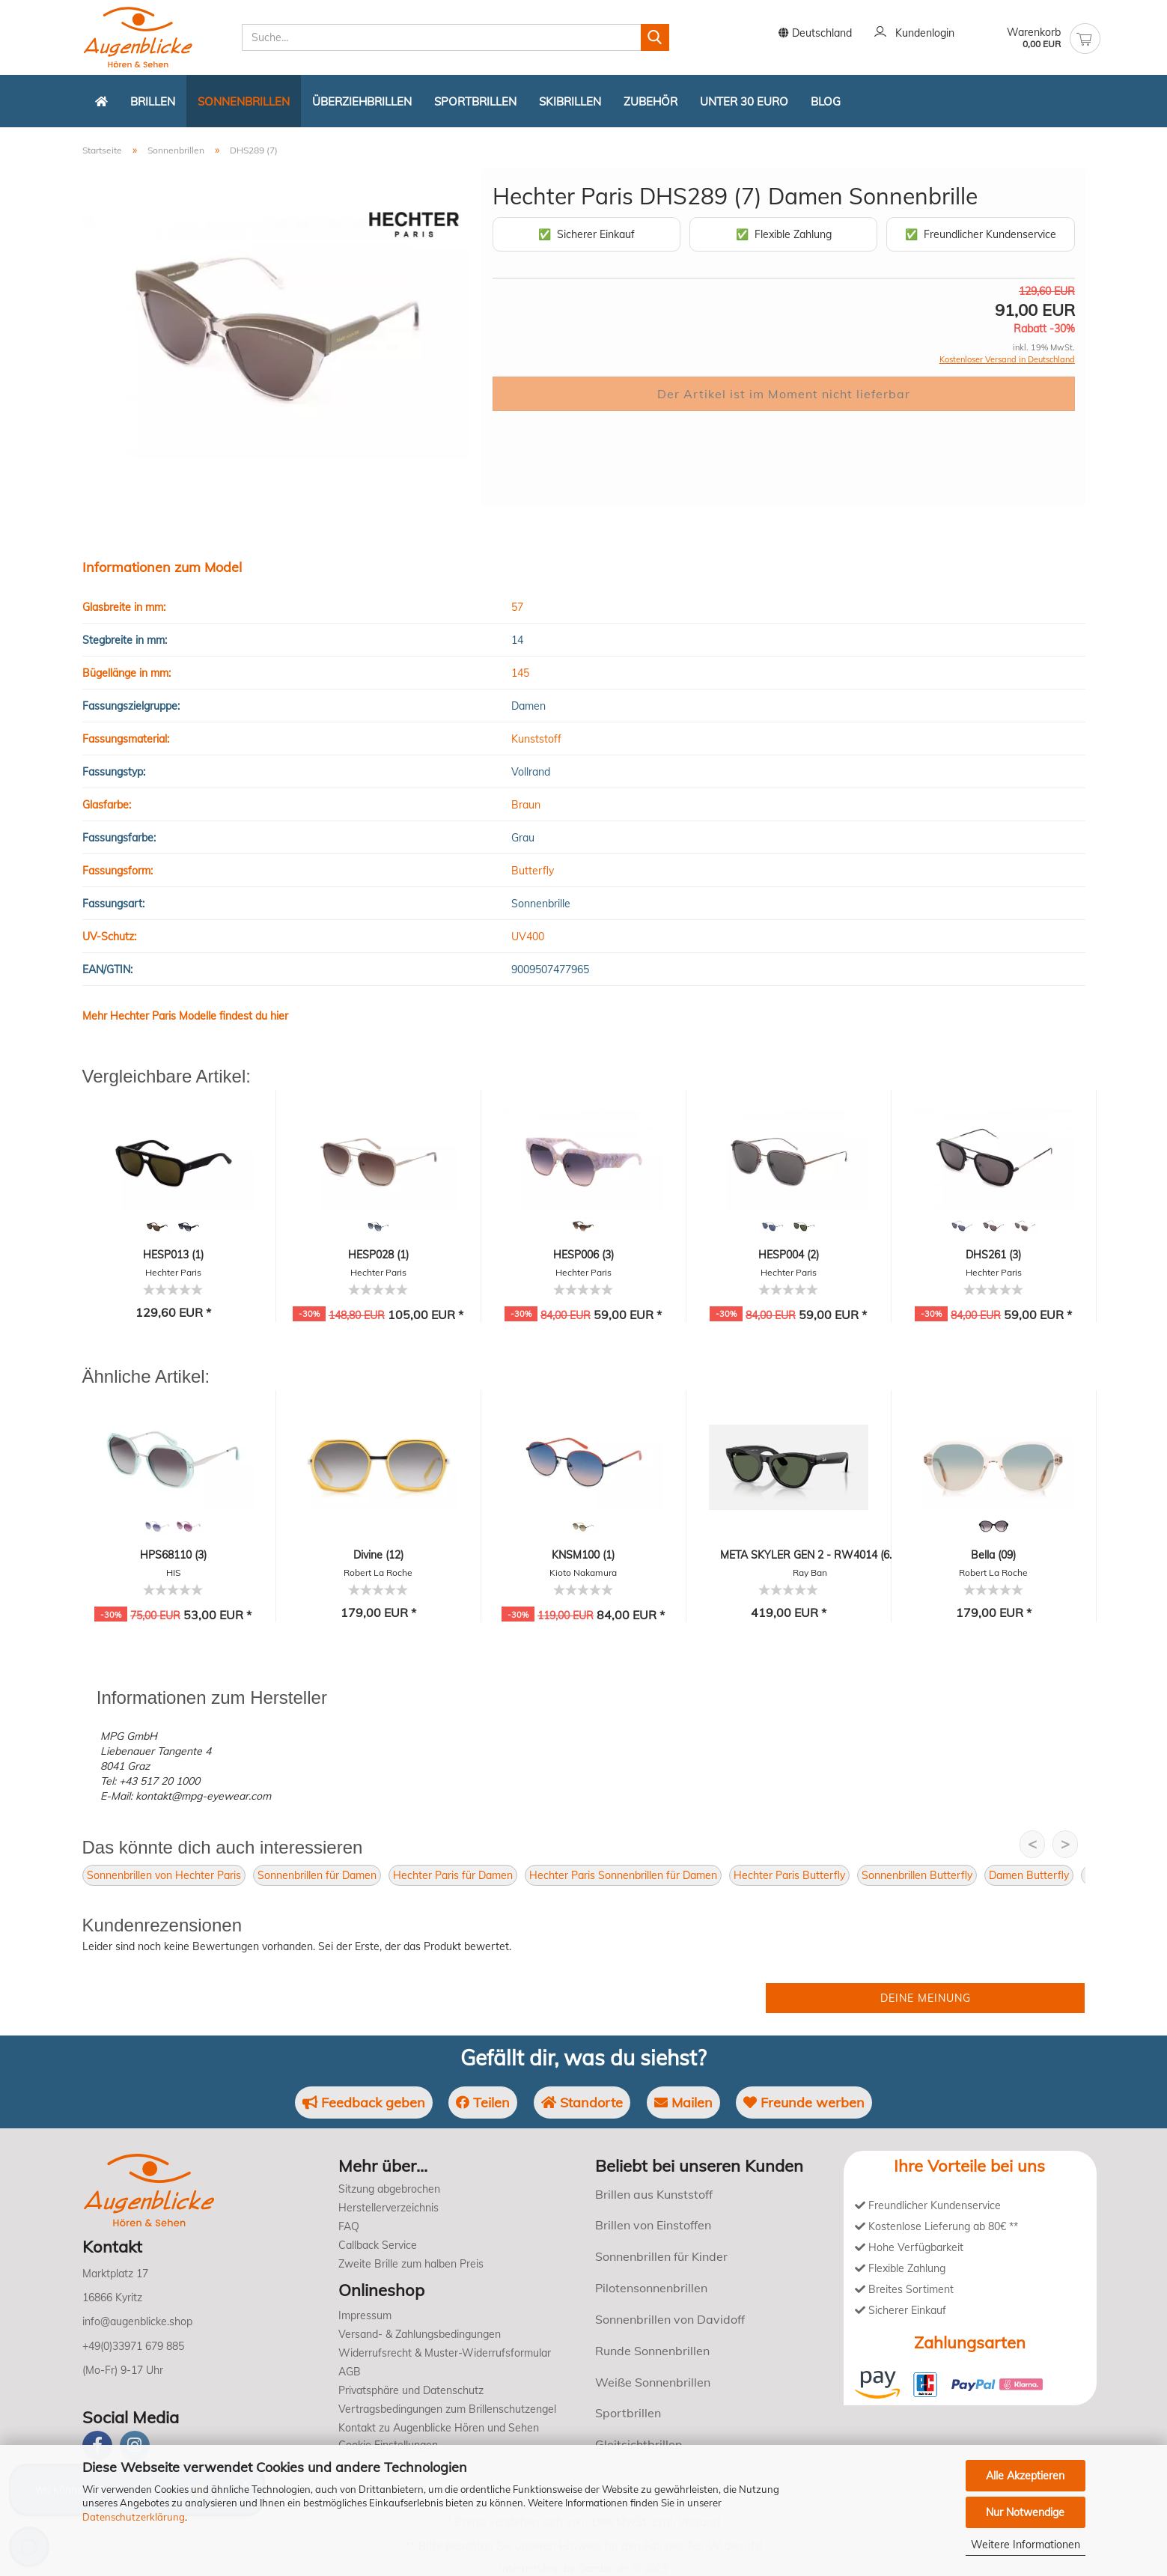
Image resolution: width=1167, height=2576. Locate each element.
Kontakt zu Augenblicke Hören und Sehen (438, 2428)
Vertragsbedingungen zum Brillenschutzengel (447, 2409)
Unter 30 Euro (744, 101)
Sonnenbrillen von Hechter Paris (164, 1875)
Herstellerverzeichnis (388, 2207)
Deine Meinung (925, 1998)
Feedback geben (363, 2102)
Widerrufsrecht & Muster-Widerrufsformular (444, 2353)
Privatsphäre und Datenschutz (411, 2390)
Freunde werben (804, 2102)
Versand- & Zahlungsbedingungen (419, 2334)
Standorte (582, 2102)
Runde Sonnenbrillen (652, 2350)
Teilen (483, 2102)
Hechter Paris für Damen (453, 1875)
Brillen (152, 101)
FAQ (348, 2226)
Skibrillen (570, 101)
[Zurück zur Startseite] (101, 101)
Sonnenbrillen (244, 101)
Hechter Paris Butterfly (789, 1875)
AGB (349, 2371)
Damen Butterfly (1029, 1875)
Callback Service (377, 2245)
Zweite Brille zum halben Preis (411, 2264)
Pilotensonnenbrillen (651, 2287)
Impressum (364, 2315)
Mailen (683, 2102)
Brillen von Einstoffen (653, 2224)
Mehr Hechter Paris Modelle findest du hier (185, 1016)
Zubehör (650, 101)
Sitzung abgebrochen (389, 2189)
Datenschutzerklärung (133, 2517)
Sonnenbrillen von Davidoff (670, 2319)
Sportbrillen (475, 101)
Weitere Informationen (1025, 2544)
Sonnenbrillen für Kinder (661, 2256)
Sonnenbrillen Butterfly (917, 1875)
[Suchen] (655, 37)
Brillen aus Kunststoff (654, 2194)
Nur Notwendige (1025, 2512)
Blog (826, 101)
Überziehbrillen (362, 101)
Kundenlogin (914, 33)
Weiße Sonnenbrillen (652, 2382)
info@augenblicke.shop (137, 2321)
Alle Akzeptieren (1025, 2475)
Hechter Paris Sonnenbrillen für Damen (623, 1875)
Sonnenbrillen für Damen (317, 1875)
